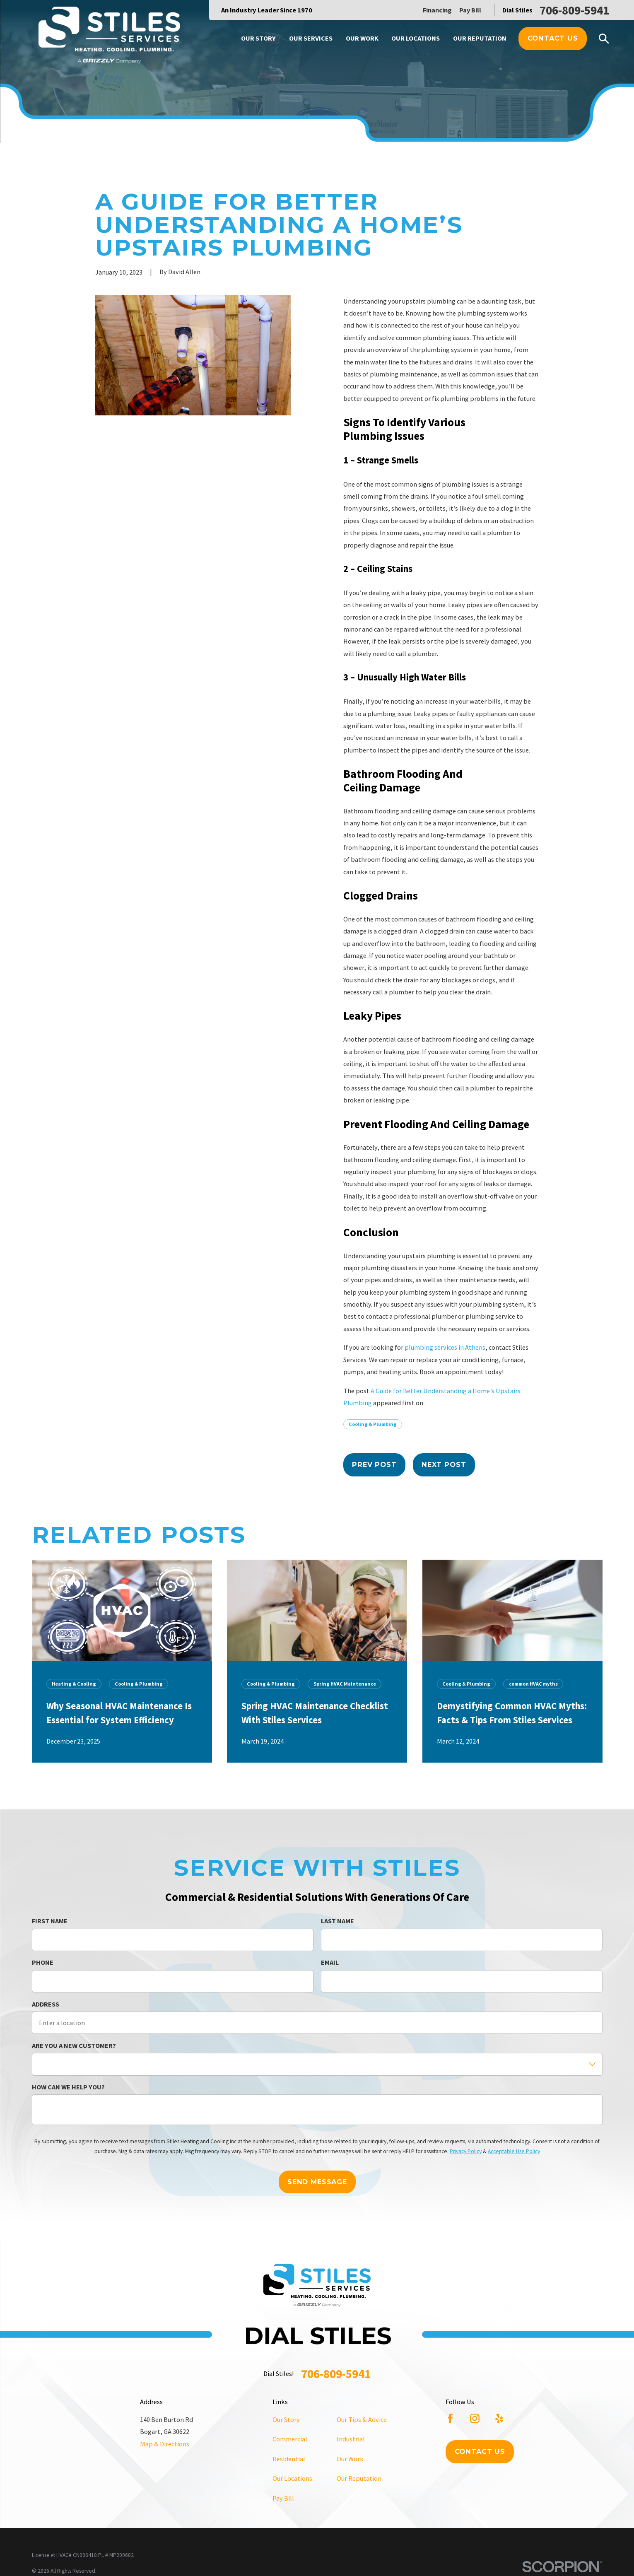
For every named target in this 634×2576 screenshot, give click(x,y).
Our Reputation (359, 2478)
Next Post (444, 1464)
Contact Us (553, 38)
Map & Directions (164, 2444)
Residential (288, 2459)
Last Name (337, 1921)
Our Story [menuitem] (258, 38)
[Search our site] (604, 38)
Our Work (350, 2459)
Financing (437, 10)
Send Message (317, 2182)
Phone (42, 1963)
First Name (49, 1921)
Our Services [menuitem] (311, 38)
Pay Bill (470, 10)
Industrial (351, 2439)
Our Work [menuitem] (362, 38)
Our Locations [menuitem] (415, 38)
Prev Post (374, 1464)
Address (45, 2004)
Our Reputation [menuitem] (479, 38)
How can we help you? (68, 2087)
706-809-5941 (574, 10)
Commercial (289, 2439)
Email (330, 1963)
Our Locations (292, 2478)
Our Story (286, 2419)
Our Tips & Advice (362, 2419)
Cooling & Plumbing (373, 1424)
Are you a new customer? (74, 2046)
